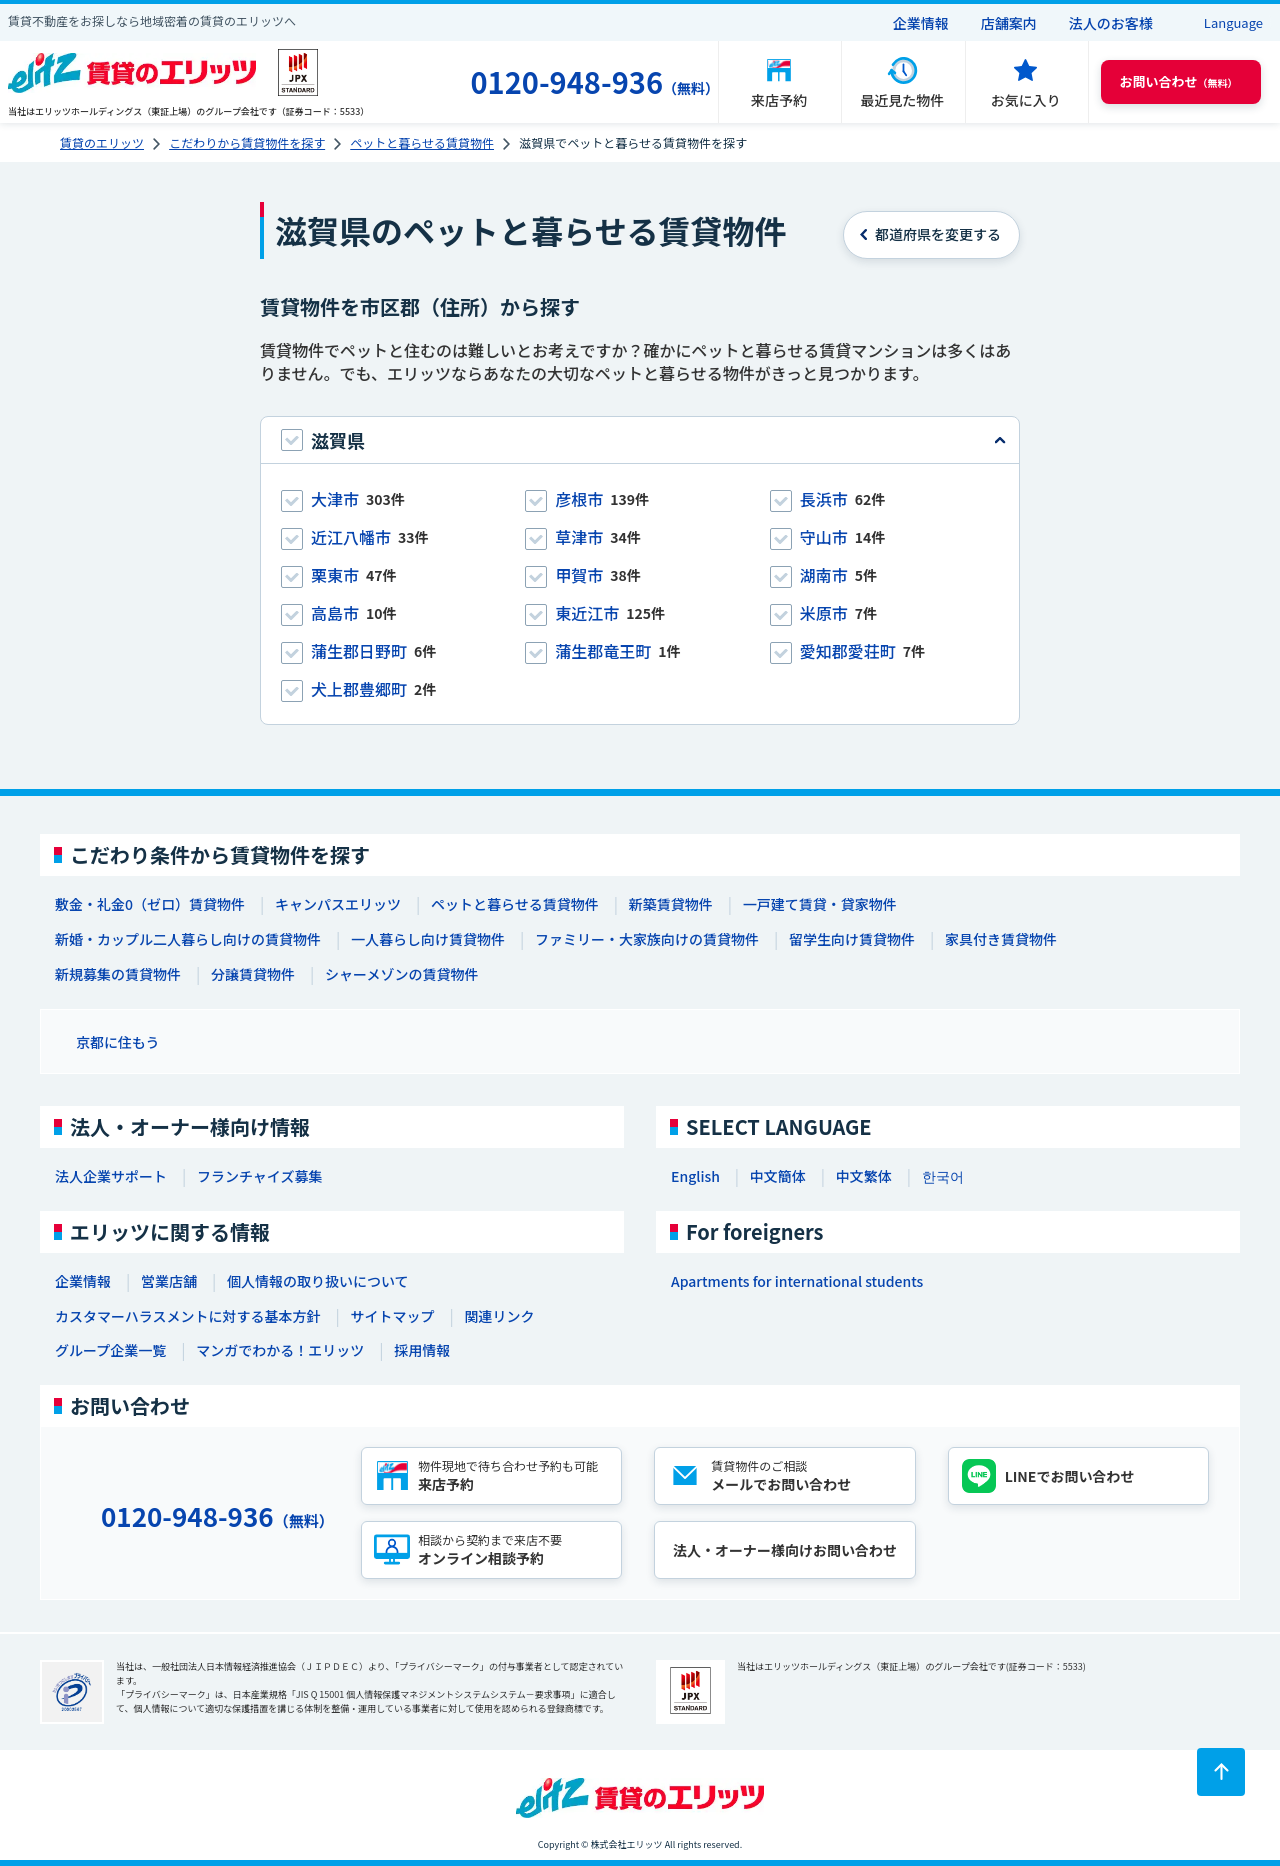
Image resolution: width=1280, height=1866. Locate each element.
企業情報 (921, 23)
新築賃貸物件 (671, 904)
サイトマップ (392, 1316)
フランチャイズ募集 (259, 1176)
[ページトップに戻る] (1221, 1772)
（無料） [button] (1179, 81)
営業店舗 (169, 1281)
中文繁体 (864, 1176)
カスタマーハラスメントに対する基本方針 (187, 1316)
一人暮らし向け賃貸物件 (428, 939)
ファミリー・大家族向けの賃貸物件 (647, 939)
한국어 (943, 1176)
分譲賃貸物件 (253, 974)
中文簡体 (778, 1176)
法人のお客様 (1111, 23)
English (695, 1176)
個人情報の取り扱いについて (318, 1281)
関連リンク (499, 1316)
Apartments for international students (797, 1281)
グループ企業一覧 (110, 1350)
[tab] (640, 440)
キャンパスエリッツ (338, 904)
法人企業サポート (111, 1176)
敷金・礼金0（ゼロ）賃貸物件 (150, 904)
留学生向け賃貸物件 (852, 939)
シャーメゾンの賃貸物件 (401, 974)
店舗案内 (1009, 23)
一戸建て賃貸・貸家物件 (820, 904)
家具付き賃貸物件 (1001, 939)
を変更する (938, 234)
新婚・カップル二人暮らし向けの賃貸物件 (188, 939)
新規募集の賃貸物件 (118, 974)
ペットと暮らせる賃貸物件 (515, 904)
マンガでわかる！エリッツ (280, 1350)
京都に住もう (118, 1042)
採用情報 (422, 1350)
